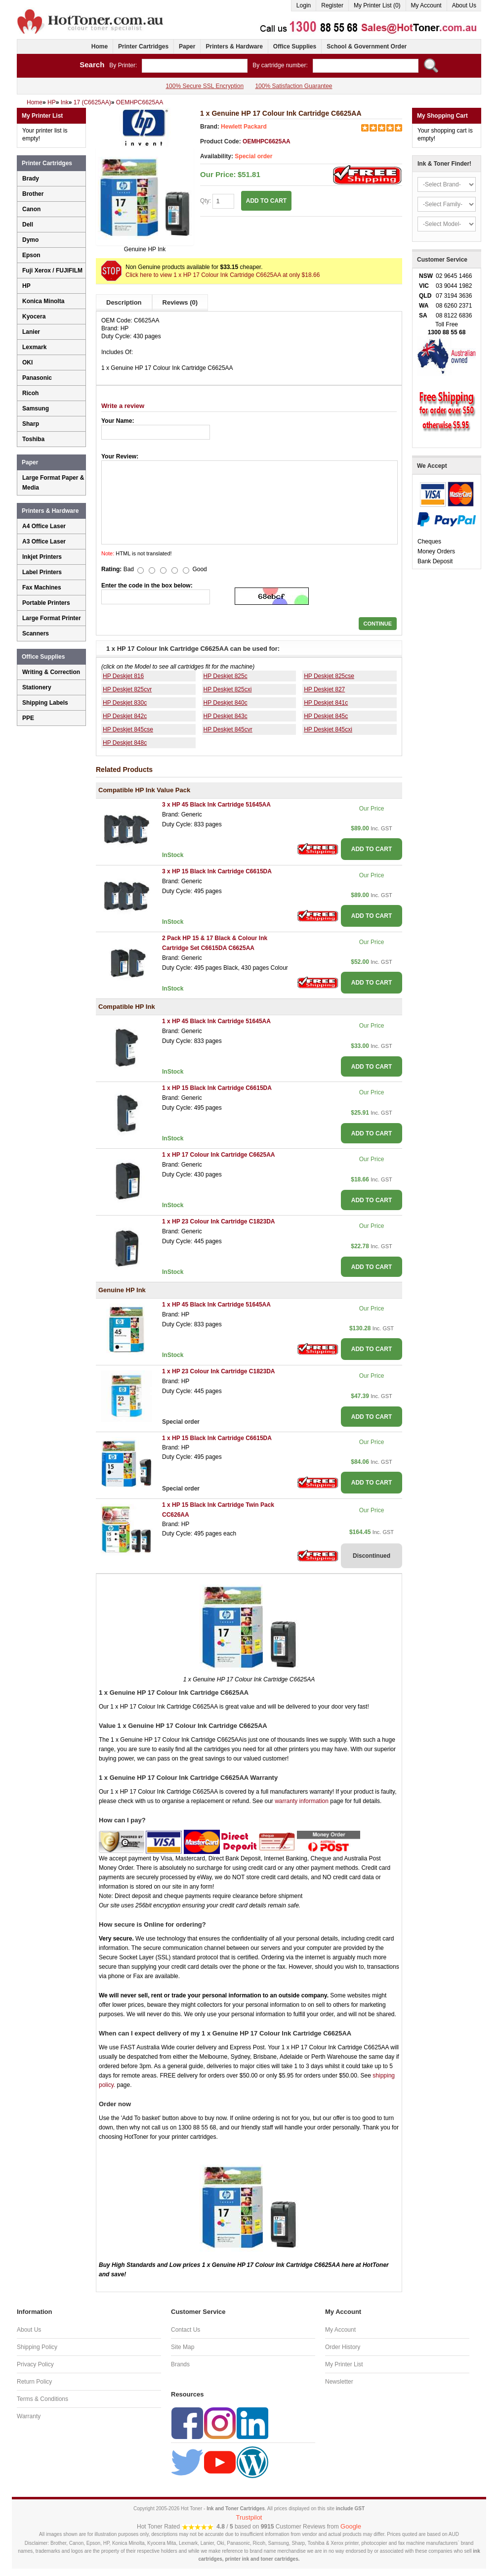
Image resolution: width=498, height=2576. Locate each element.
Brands (180, 2364)
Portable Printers (46, 602)
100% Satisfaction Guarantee (293, 86)
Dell (27, 224)
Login (303, 5)
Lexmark (34, 347)
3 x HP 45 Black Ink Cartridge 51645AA (216, 804)
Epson (31, 255)
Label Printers (42, 572)
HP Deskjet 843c (226, 716)
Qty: (217, 201)
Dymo (30, 239)
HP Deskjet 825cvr (127, 689)
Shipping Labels (45, 702)
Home (99, 46)
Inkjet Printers (42, 556)
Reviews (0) (180, 302)
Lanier (31, 331)
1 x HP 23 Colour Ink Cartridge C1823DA (218, 1221)
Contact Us (185, 2329)
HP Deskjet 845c (326, 716)
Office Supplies (294, 46)
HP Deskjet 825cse (329, 676)
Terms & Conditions (42, 2398)
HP (26, 285)
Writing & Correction (51, 672)
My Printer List (344, 2364)
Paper (187, 46)
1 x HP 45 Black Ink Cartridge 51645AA (216, 1021)
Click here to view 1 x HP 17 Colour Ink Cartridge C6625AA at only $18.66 (222, 274)
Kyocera (33, 316)
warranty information (302, 1801)
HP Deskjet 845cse (128, 729)
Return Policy (34, 2381)
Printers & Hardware (234, 46)
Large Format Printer (51, 618)
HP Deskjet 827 (324, 689)
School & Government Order (367, 46)
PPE (28, 718)
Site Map (182, 2347)
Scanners (35, 633)
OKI (27, 362)
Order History (342, 2347)
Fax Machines (41, 587)
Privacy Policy (35, 2364)
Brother (32, 193)
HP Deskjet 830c (125, 702)
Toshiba (33, 439)
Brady (30, 178)
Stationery (36, 687)
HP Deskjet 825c (226, 676)
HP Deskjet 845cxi (328, 729)
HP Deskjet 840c (226, 702)
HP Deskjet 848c (125, 742)
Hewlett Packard (244, 126)
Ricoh (30, 393)
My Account (426, 5)
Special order (253, 156)
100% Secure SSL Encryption (205, 86)
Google (350, 2526)
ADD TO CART (266, 200)
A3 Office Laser (44, 541)
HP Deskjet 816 (123, 676)
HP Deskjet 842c (125, 716)
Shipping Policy (37, 2347)
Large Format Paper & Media (53, 482)
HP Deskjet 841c (326, 702)
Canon (31, 209)
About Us (464, 5)
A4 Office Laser (44, 526)
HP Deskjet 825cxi (228, 689)
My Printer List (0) (377, 5)
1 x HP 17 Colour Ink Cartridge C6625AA (218, 1154)
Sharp (30, 423)
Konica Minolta (43, 301)
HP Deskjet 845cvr (228, 729)
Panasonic (37, 377)
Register (332, 5)
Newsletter (339, 2381)
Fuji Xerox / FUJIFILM (52, 270)
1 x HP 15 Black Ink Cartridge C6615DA (217, 1088)
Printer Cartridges (143, 46)
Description (124, 302)
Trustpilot (249, 2517)
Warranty (29, 2416)
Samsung (35, 408)
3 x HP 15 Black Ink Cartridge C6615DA (217, 871)
